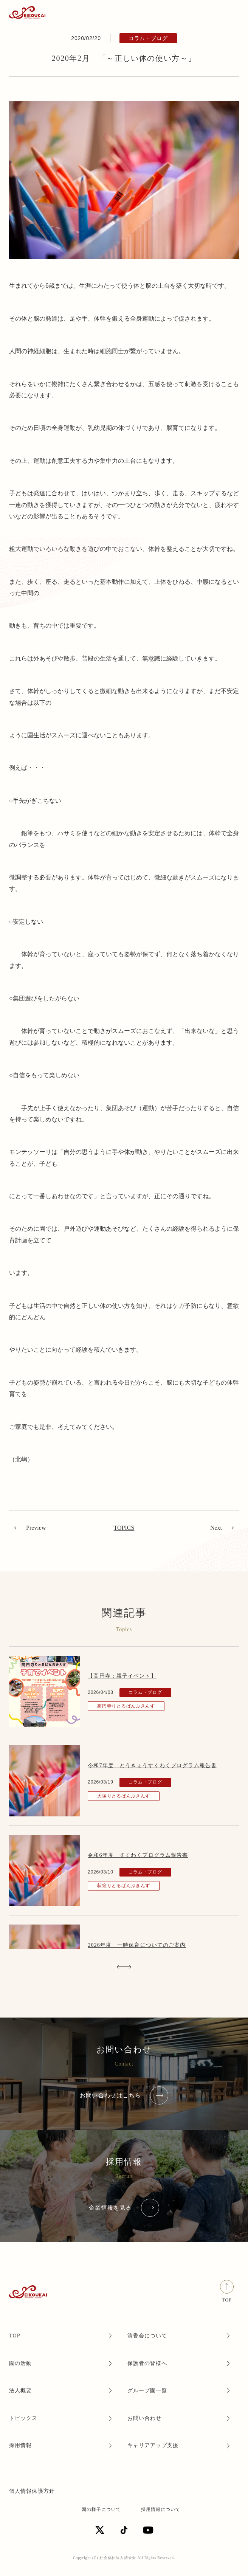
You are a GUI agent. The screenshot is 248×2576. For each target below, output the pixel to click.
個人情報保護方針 (32, 2491)
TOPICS (124, 1528)
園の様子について (101, 2509)
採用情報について (160, 2509)
